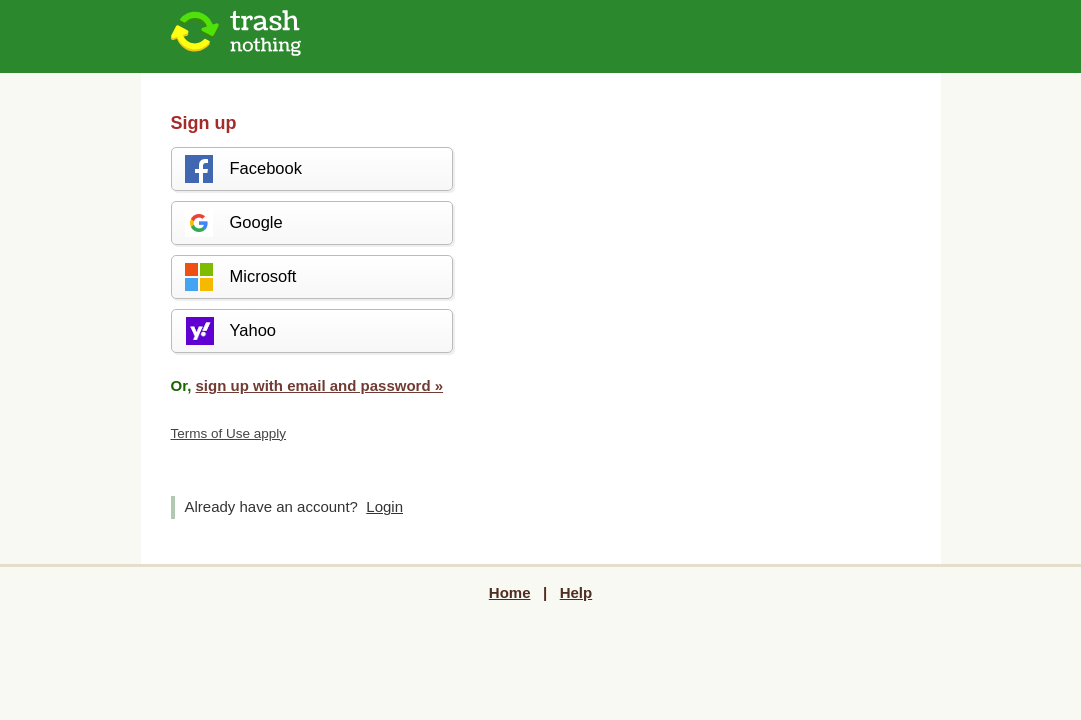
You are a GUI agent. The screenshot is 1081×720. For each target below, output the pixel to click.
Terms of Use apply (229, 433)
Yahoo (230, 331)
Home (510, 592)
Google (233, 223)
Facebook (242, 169)
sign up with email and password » (320, 385)
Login (384, 506)
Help (576, 592)
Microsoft (240, 277)
